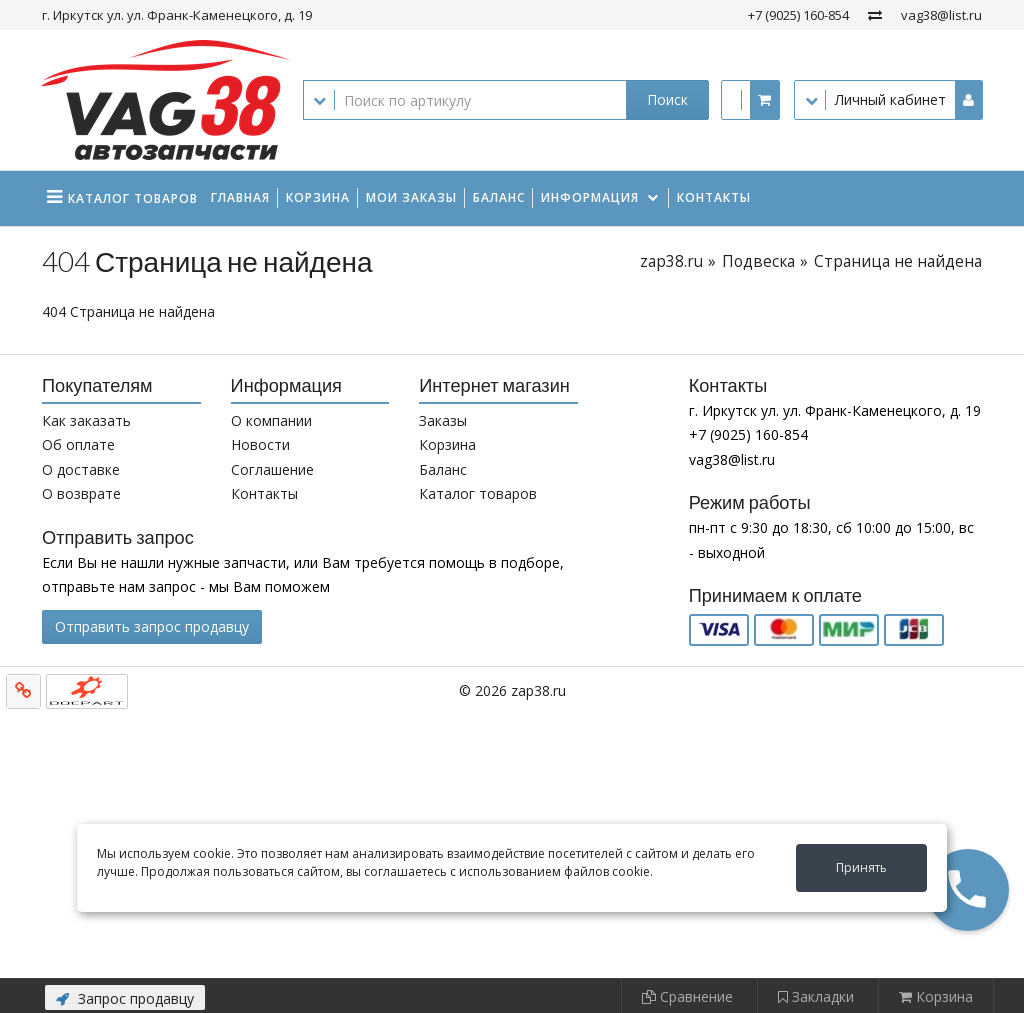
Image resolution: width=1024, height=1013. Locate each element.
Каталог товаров (478, 493)
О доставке (81, 469)
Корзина (318, 197)
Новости (260, 444)
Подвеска (758, 261)
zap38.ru (671, 261)
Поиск (667, 99)
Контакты (714, 197)
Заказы (443, 420)
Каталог (133, 198)
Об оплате (78, 444)
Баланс (499, 197)
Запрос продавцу (125, 998)
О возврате (81, 493)
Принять (861, 867)
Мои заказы (411, 197)
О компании (271, 420)
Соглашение (272, 469)
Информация (590, 197)
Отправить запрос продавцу (152, 626)
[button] (968, 890)
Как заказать (86, 420)
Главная (240, 197)
